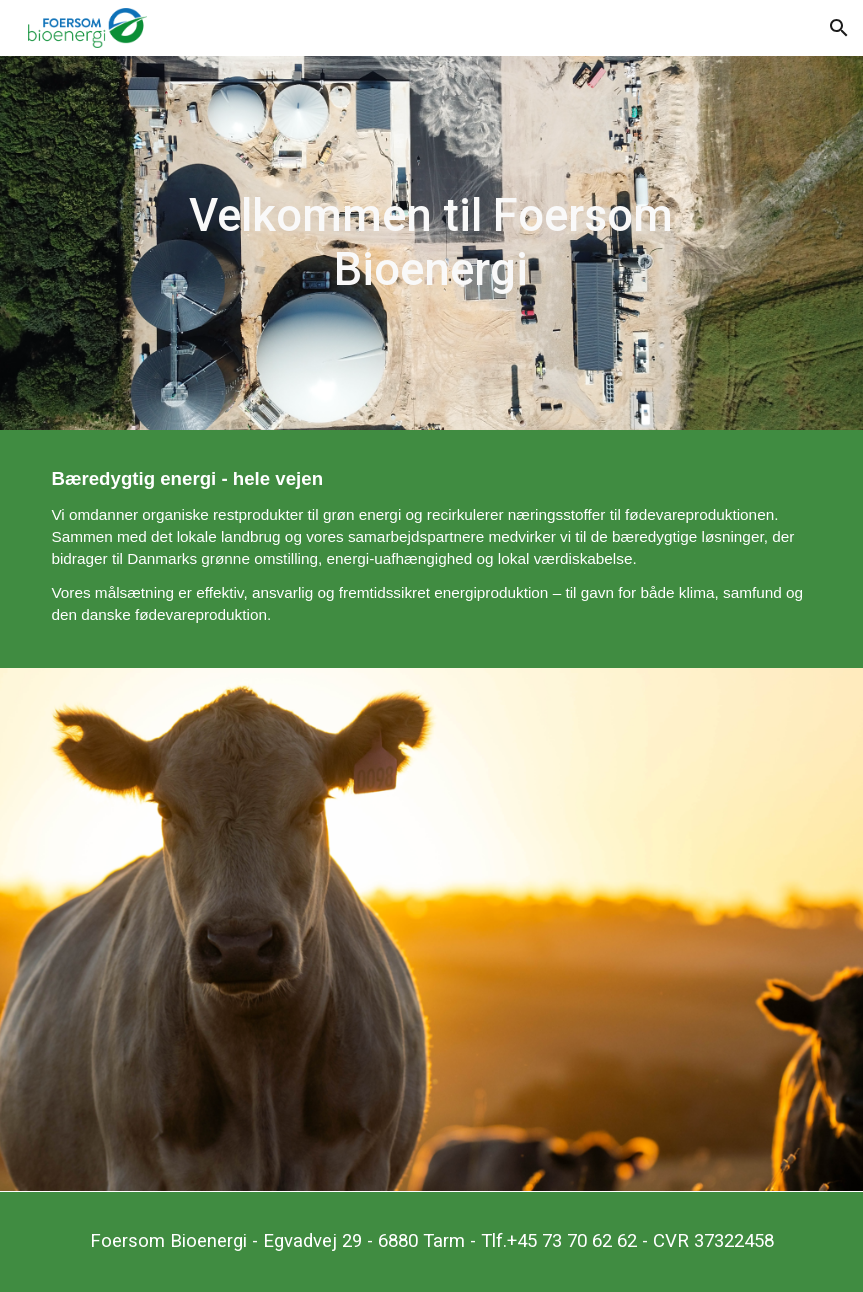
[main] (431, 243)
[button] (839, 28)
